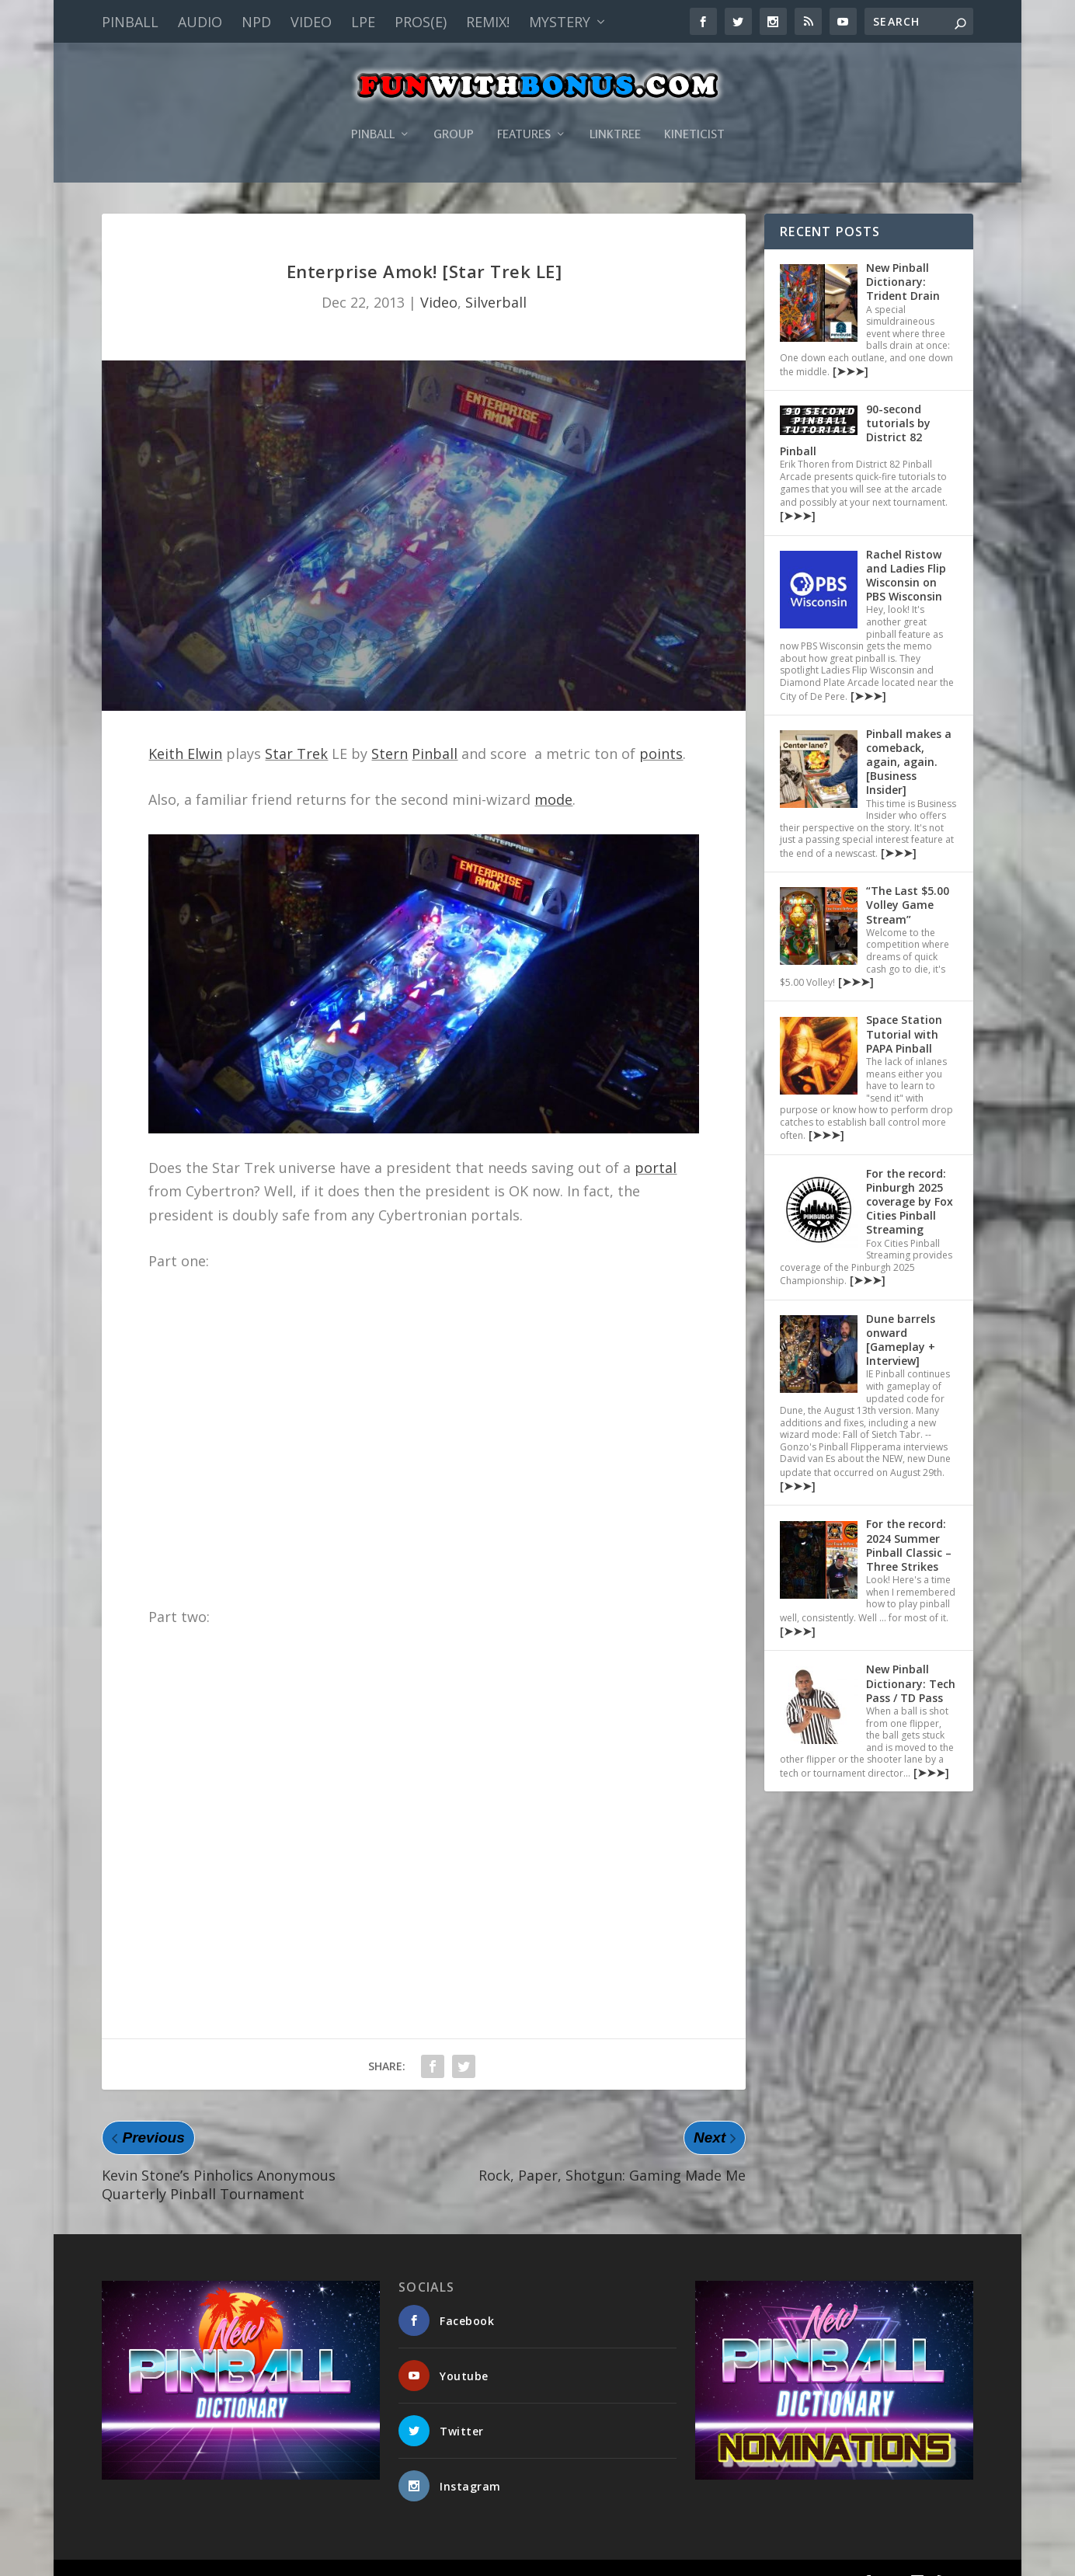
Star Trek (296, 730)
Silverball (496, 279)
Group (453, 111)
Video (311, 21)
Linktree (615, 111)
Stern (389, 730)
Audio (200, 21)
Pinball (130, 21)
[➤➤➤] (849, 347)
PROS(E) (421, 21)
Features (524, 111)
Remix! (488, 21)
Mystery (559, 21)
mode (553, 776)
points (661, 730)
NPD (256, 21)
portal (656, 1144)
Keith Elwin (185, 730)
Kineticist (694, 111)
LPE (363, 21)
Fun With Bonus (183, 2557)
